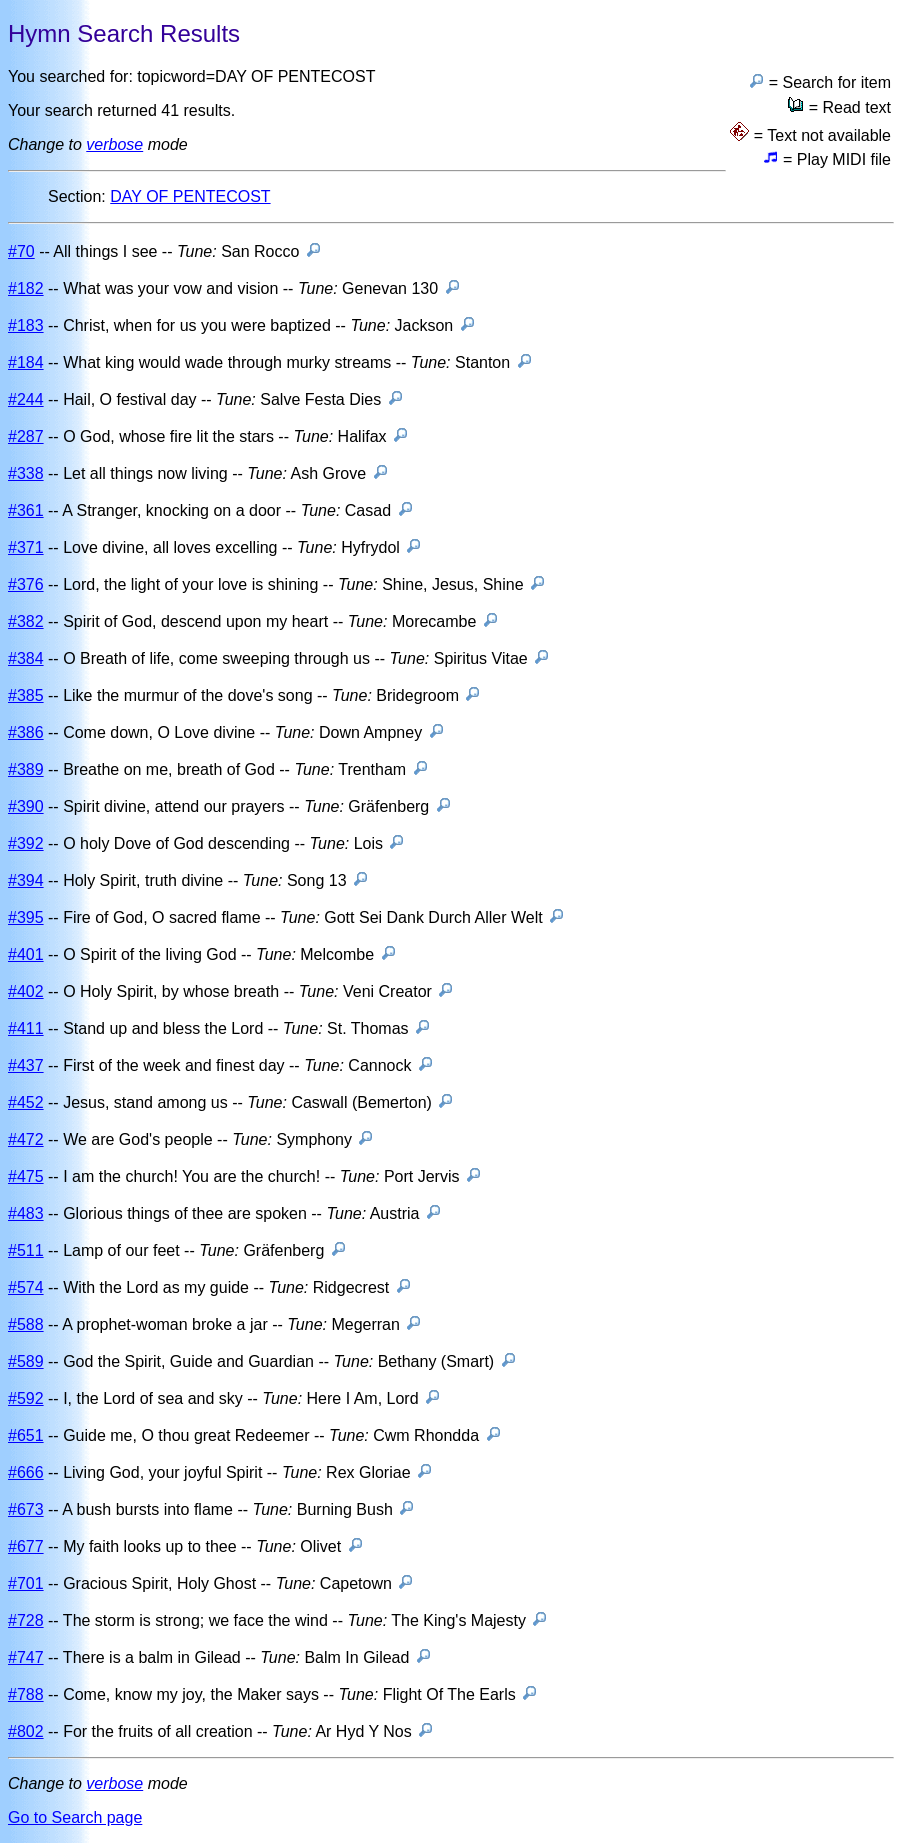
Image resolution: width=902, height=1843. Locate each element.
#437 (26, 1065)
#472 (26, 1139)
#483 (26, 1213)
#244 (26, 399)
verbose (114, 144)
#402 (26, 991)
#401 (26, 954)
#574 (26, 1287)
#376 (26, 584)
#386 (26, 732)
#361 (26, 510)
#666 (26, 1472)
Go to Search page (75, 1817)
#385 (26, 695)
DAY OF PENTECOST (190, 196)
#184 (26, 362)
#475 (26, 1176)
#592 (26, 1398)
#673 (26, 1509)
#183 (26, 325)
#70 (21, 251)
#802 (26, 1731)
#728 (26, 1620)
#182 (26, 288)
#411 (26, 1028)
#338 (26, 473)
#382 (26, 621)
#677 (26, 1546)
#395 (26, 917)
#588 (26, 1324)
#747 (26, 1657)
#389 (26, 769)
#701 (26, 1583)
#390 (26, 806)
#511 (26, 1250)
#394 (26, 880)
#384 (26, 658)
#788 (26, 1694)
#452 (26, 1102)
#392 (26, 843)
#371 (26, 547)
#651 (26, 1435)
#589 (26, 1361)
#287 (26, 436)
